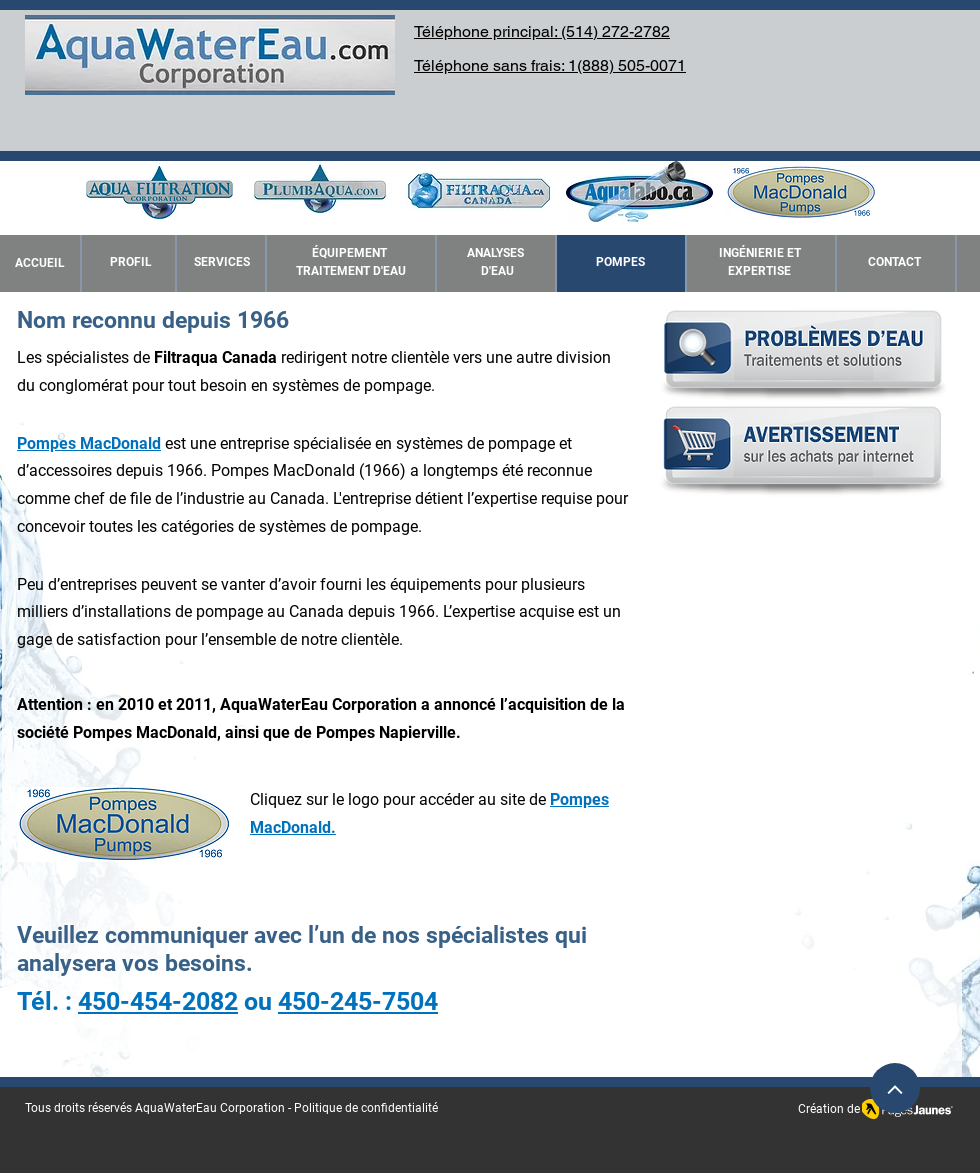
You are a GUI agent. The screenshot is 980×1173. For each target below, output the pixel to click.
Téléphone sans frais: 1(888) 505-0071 (550, 65)
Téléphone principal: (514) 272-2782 (542, 31)
